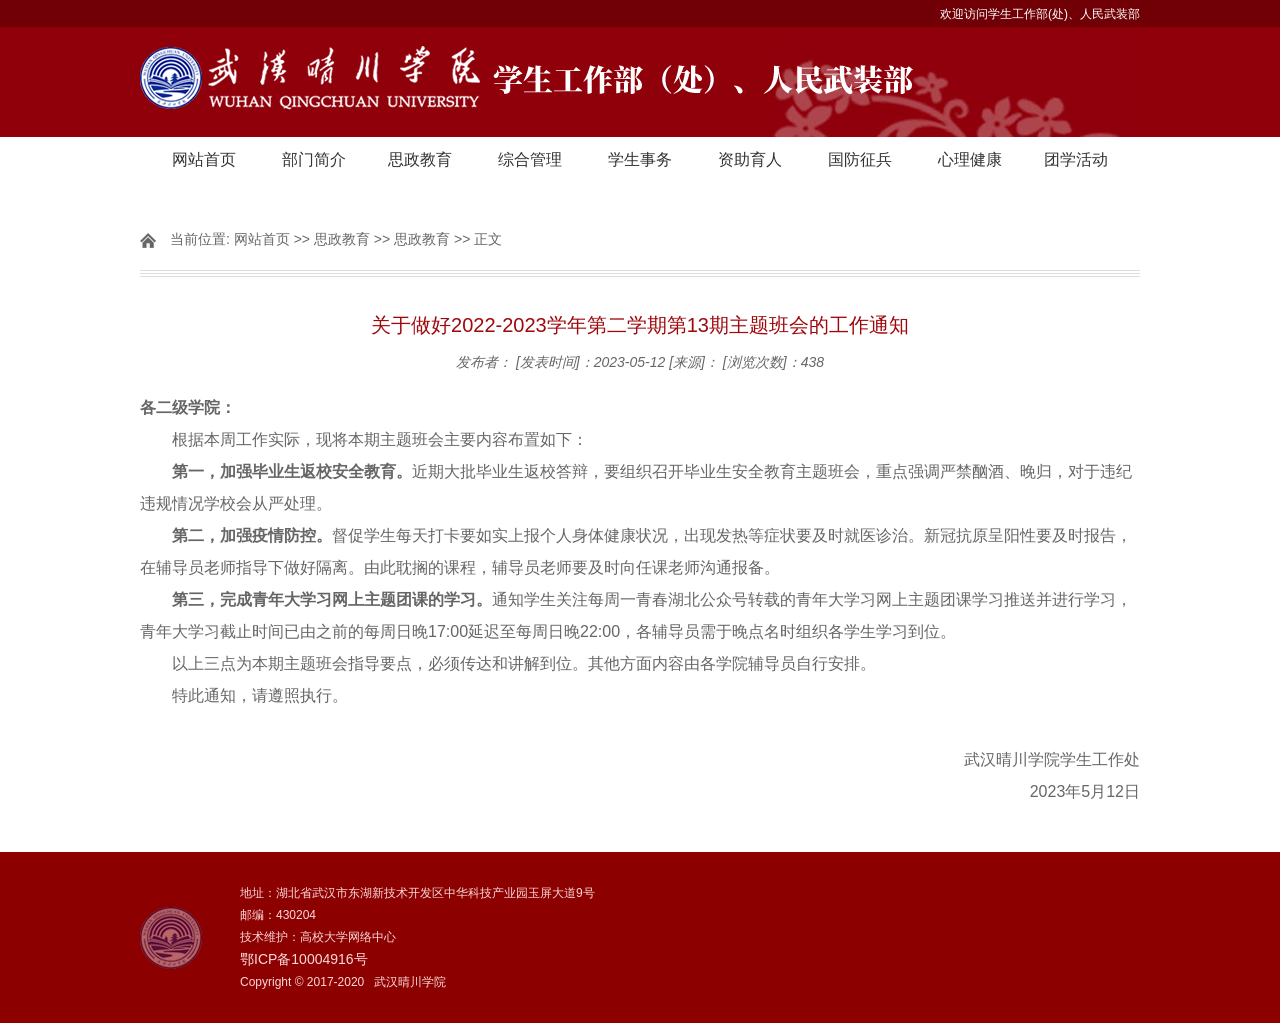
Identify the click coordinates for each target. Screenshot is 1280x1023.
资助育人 (750, 159)
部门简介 (314, 159)
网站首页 (204, 159)
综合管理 (530, 159)
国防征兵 (860, 159)
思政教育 (420, 159)
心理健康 (970, 159)
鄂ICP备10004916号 (304, 959)
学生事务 (640, 159)
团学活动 (1076, 159)
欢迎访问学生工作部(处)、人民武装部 (1040, 14)
